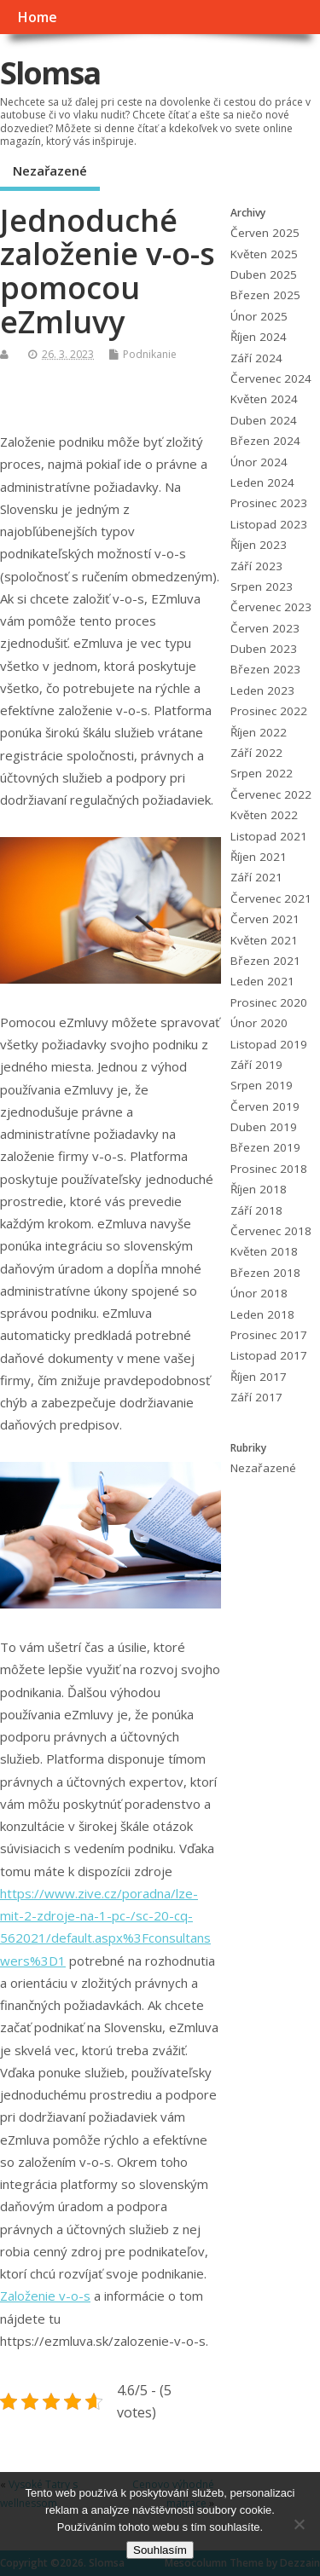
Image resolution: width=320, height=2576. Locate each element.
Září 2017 (256, 1397)
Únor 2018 (259, 1293)
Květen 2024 (264, 399)
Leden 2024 (262, 482)
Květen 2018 (264, 1251)
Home (37, 17)
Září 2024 (256, 358)
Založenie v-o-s (45, 2295)
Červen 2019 (265, 1106)
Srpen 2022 (261, 773)
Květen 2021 (264, 940)
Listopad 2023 (268, 524)
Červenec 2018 (270, 1231)
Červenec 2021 (270, 898)
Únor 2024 (259, 462)
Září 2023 (256, 566)
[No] (298, 2524)
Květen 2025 (264, 254)
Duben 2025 (263, 274)
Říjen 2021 (258, 856)
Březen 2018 (265, 1272)
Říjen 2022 (258, 732)
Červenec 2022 (270, 794)
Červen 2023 (265, 628)
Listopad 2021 (268, 836)
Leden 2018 (262, 1314)
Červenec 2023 (270, 607)
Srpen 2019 (261, 1085)
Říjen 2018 (258, 1189)
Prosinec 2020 (268, 1002)
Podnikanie (150, 354)
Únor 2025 (259, 316)
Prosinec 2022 (268, 711)
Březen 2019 (265, 1147)
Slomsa (50, 73)
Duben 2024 (263, 420)
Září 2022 (256, 752)
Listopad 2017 (268, 1355)
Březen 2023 (265, 669)
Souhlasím (160, 2550)
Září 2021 (256, 877)
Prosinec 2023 (268, 503)
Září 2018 (256, 1210)
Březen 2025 (265, 295)
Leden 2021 (262, 981)
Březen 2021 (265, 960)
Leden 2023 (262, 690)
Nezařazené (50, 170)
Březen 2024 (265, 440)
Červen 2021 (265, 919)
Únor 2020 (259, 1023)
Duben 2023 (263, 648)
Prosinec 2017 (268, 1335)
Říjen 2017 (258, 1376)
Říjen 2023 (258, 544)
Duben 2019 (263, 1127)
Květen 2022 (264, 815)
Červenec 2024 (270, 378)
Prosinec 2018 (268, 1168)
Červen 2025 (265, 232)
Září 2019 (256, 1064)
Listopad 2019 (268, 1044)
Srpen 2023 (261, 586)
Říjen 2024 (258, 336)
